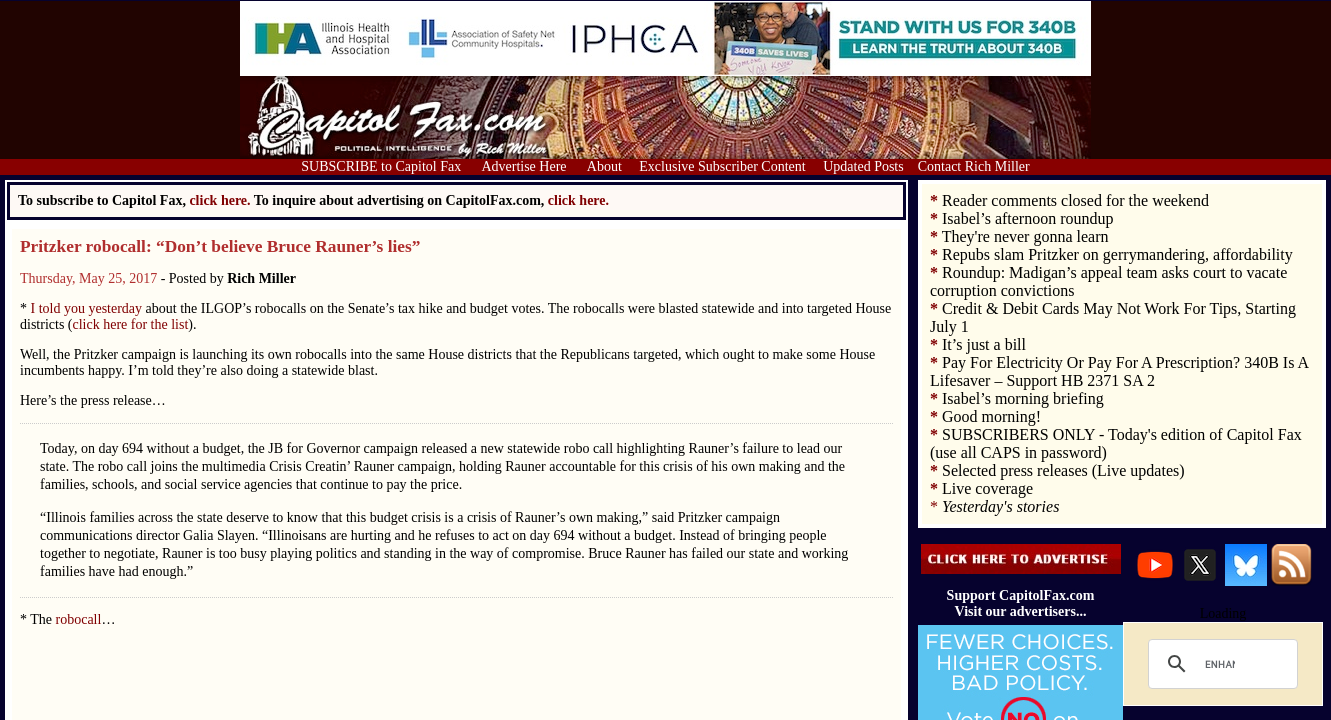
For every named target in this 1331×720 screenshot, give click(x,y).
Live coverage (987, 488)
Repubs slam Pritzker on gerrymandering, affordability (1117, 254)
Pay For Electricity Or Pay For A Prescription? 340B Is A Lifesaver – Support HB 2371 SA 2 (1119, 371)
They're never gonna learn (1025, 236)
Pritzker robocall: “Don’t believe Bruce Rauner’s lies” (220, 246)
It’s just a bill (984, 344)
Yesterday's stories (1000, 506)
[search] (1220, 664)
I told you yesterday (84, 308)
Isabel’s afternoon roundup (1028, 218)
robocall (79, 619)
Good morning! (991, 416)
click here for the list (131, 324)
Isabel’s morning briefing (1023, 398)
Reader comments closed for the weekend (1075, 200)
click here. (578, 200)
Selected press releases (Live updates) (1063, 470)
